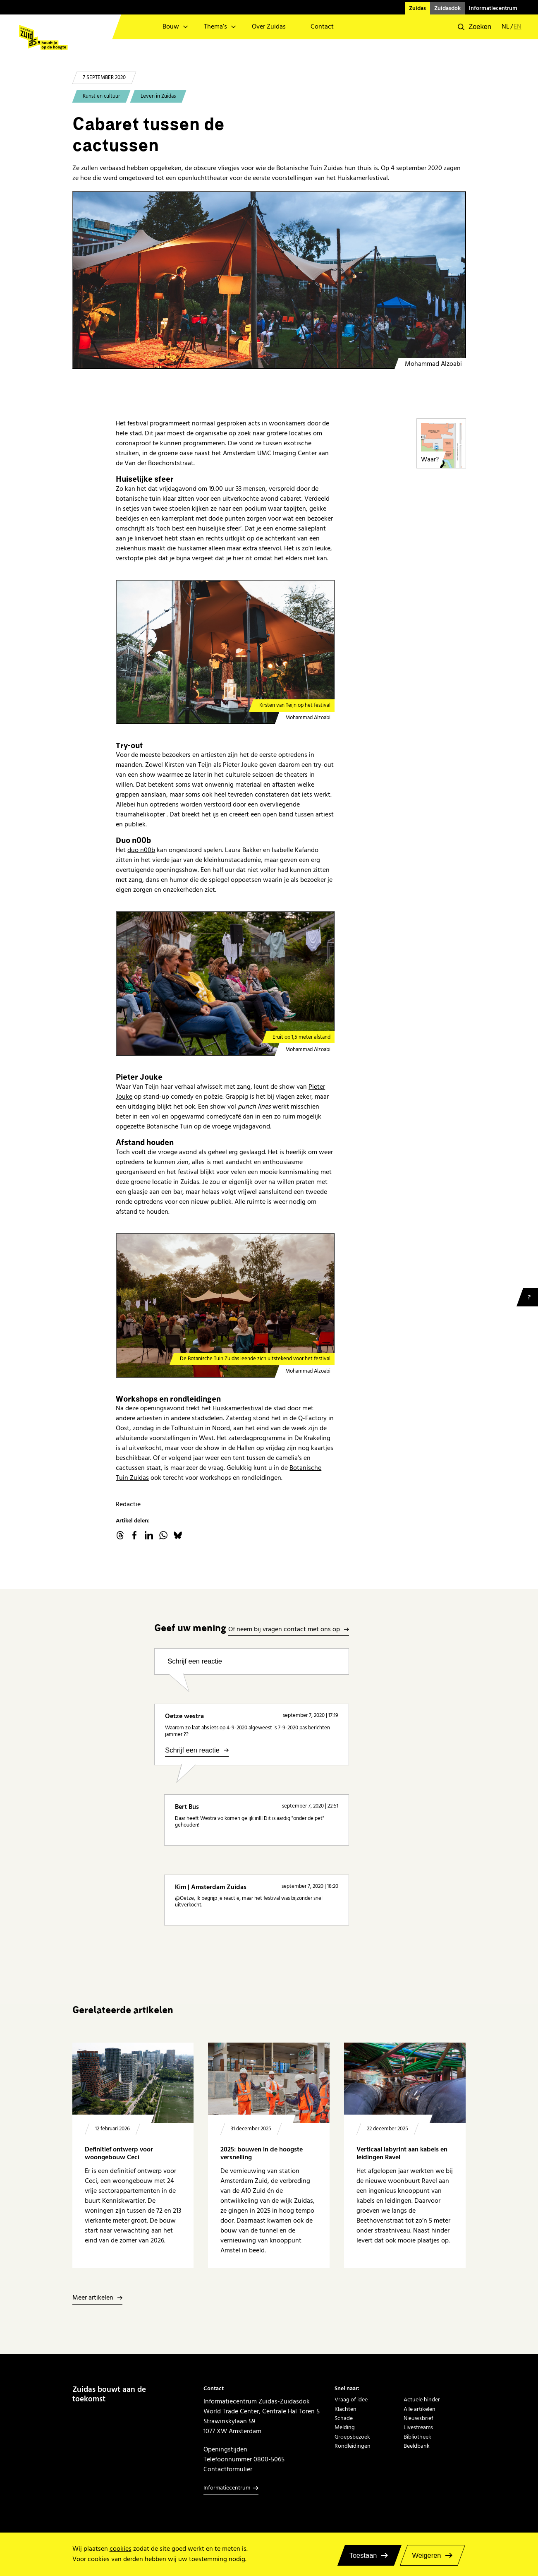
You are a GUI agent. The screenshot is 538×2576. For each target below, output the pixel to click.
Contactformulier (227, 2469)
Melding (345, 2427)
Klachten (345, 2409)
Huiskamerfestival (238, 1408)
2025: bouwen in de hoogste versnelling (261, 2154)
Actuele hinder (422, 2400)
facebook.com (134, 1535)
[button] (474, 26)
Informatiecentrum (493, 8)
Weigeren (426, 2555)
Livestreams (418, 2427)
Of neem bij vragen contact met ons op (284, 1629)
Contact (322, 26)
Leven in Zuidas (158, 96)
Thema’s (215, 26)
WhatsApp (163, 1535)
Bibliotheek (417, 2437)
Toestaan (363, 2555)
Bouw (171, 26)
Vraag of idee (351, 2400)
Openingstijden (225, 2449)
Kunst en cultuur (101, 96)
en (517, 27)
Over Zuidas (269, 26)
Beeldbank (417, 2446)
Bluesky (178, 1535)
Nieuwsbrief (418, 2418)
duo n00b (141, 850)
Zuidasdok (447, 8)
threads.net (120, 1535)
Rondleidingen (353, 2446)
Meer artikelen (92, 2298)
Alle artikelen (419, 2409)
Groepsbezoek (352, 2437)
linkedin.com (149, 1535)
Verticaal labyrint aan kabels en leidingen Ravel (401, 2154)
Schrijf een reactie (194, 1661)
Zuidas (417, 8)
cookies (121, 2549)
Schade (344, 2418)
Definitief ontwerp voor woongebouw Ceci (119, 2154)
